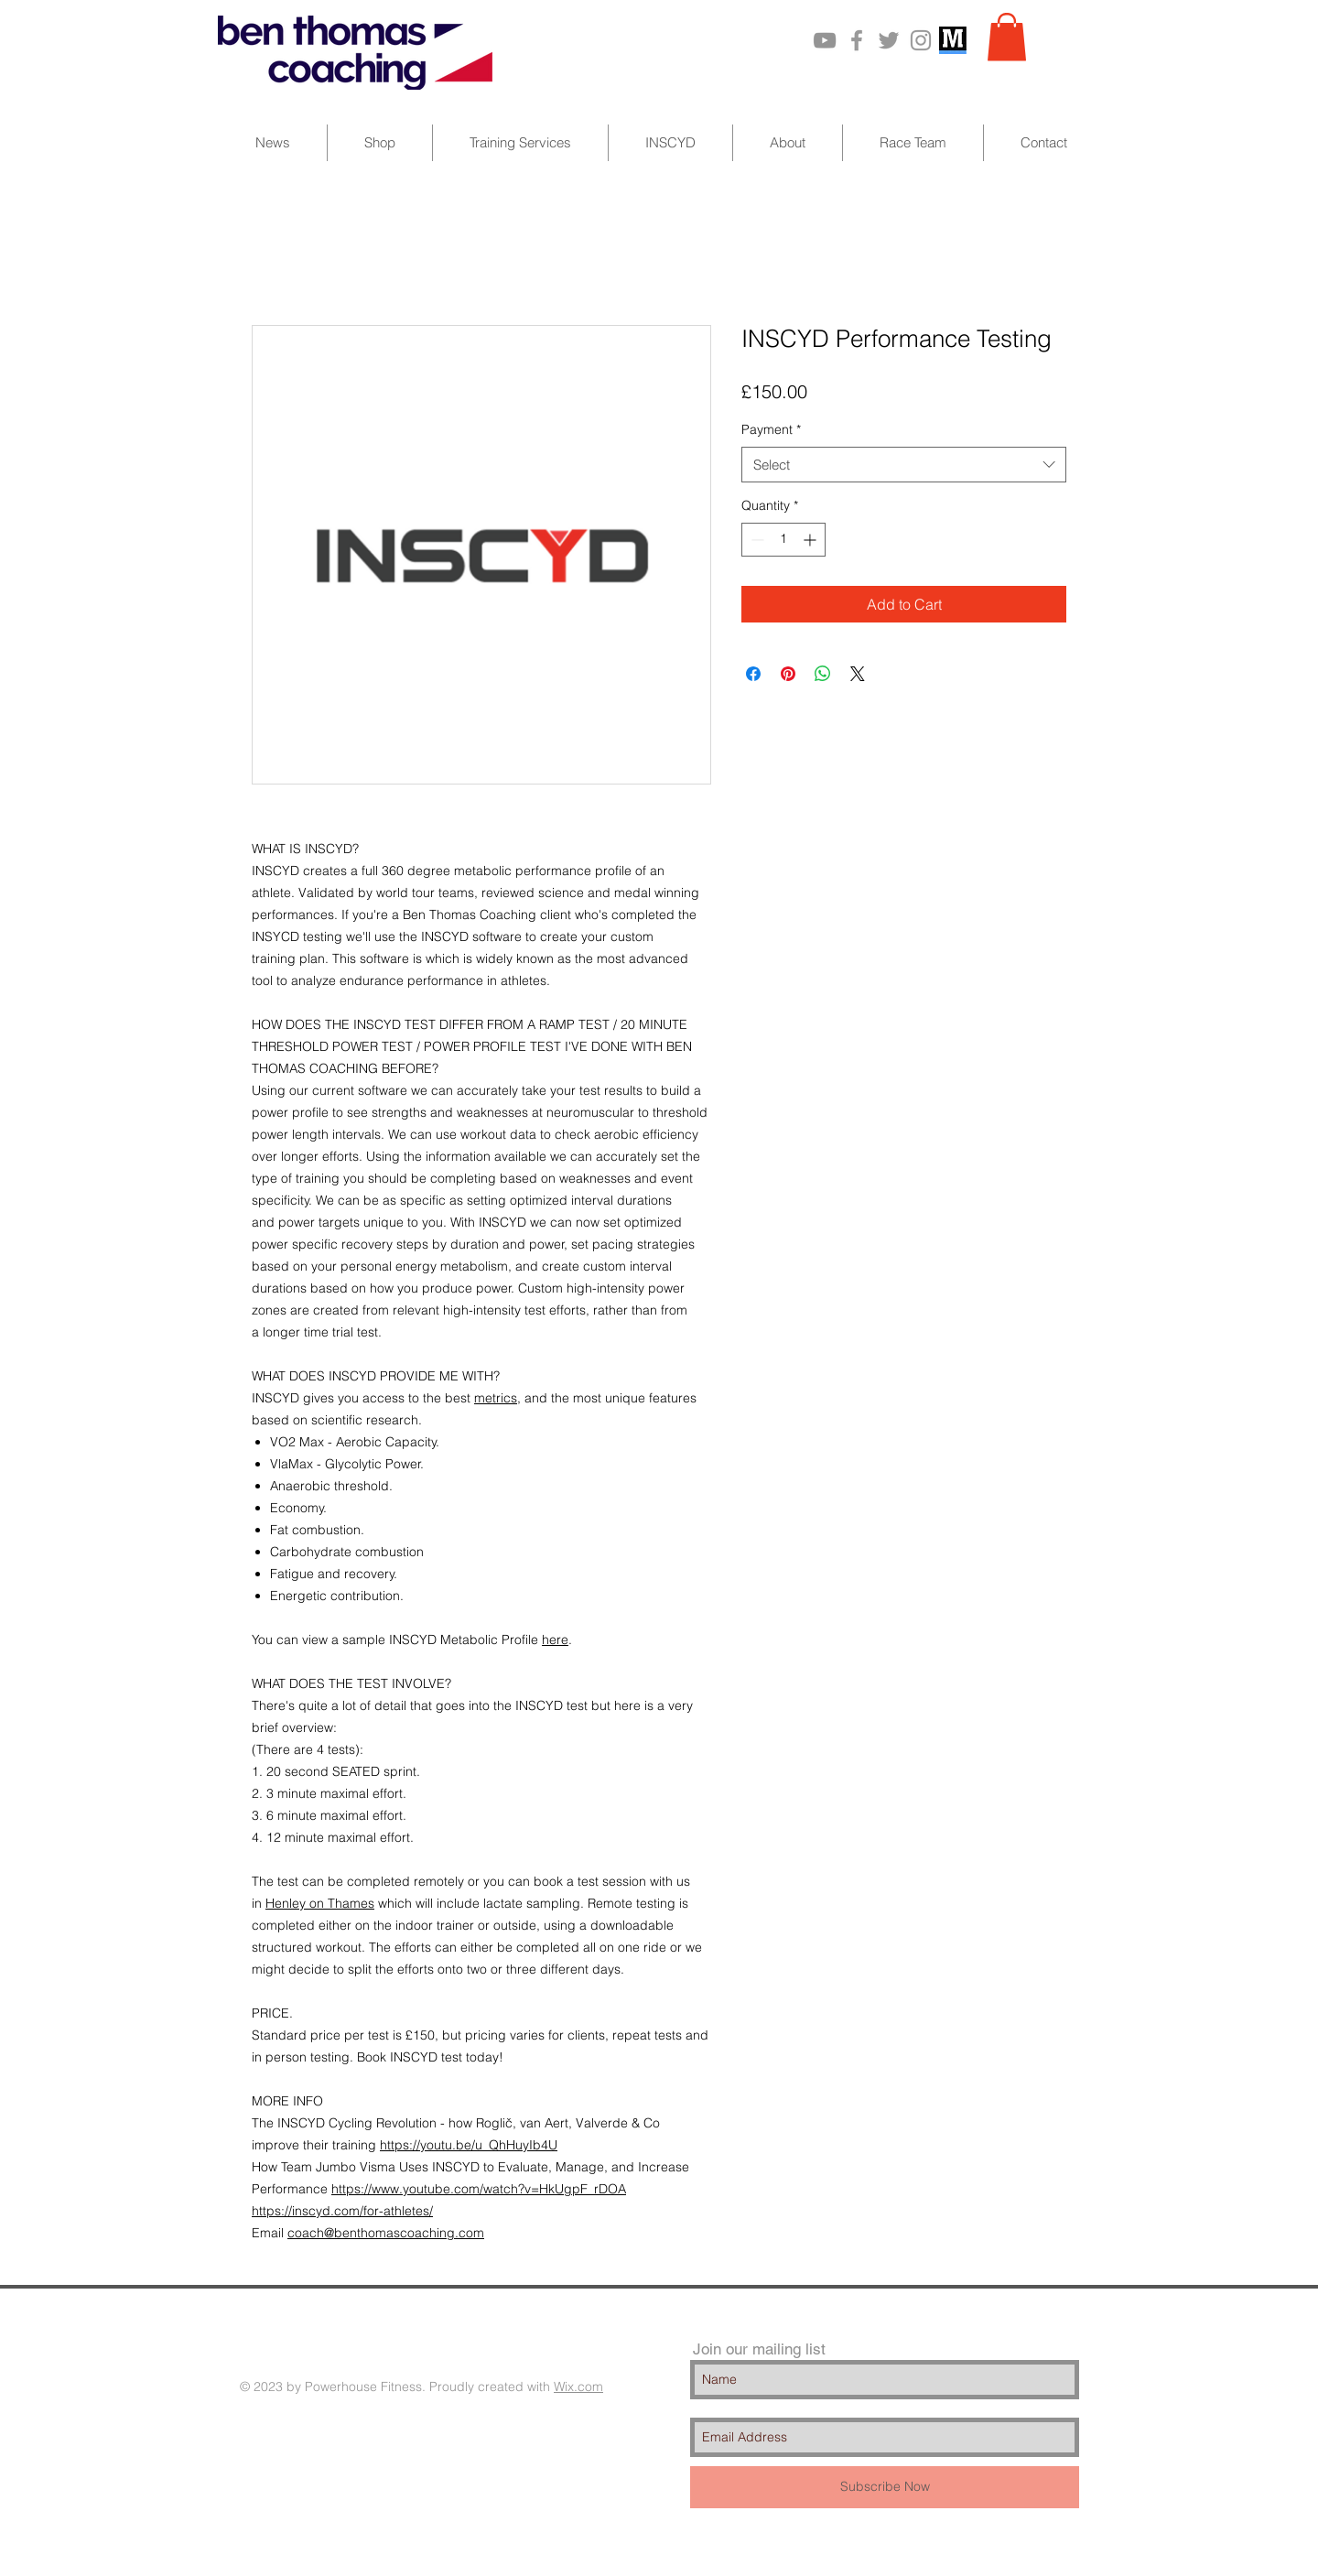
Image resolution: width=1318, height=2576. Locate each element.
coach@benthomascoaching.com (385, 2232)
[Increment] (811, 540)
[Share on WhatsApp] (823, 674)
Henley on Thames (319, 1903)
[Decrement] (755, 540)
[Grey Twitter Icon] (888, 40)
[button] (1007, 37)
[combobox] (903, 464)
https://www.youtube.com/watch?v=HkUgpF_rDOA (478, 2189)
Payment (771, 429)
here (555, 1639)
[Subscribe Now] (884, 2487)
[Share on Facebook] (753, 674)
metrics (495, 1398)
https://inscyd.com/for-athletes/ (342, 2211)
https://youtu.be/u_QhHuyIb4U (468, 2145)
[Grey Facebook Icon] (856, 40)
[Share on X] (858, 674)
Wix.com (578, 2386)
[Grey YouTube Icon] (824, 40)
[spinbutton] (783, 540)
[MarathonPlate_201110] (953, 40)
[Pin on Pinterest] (788, 674)
